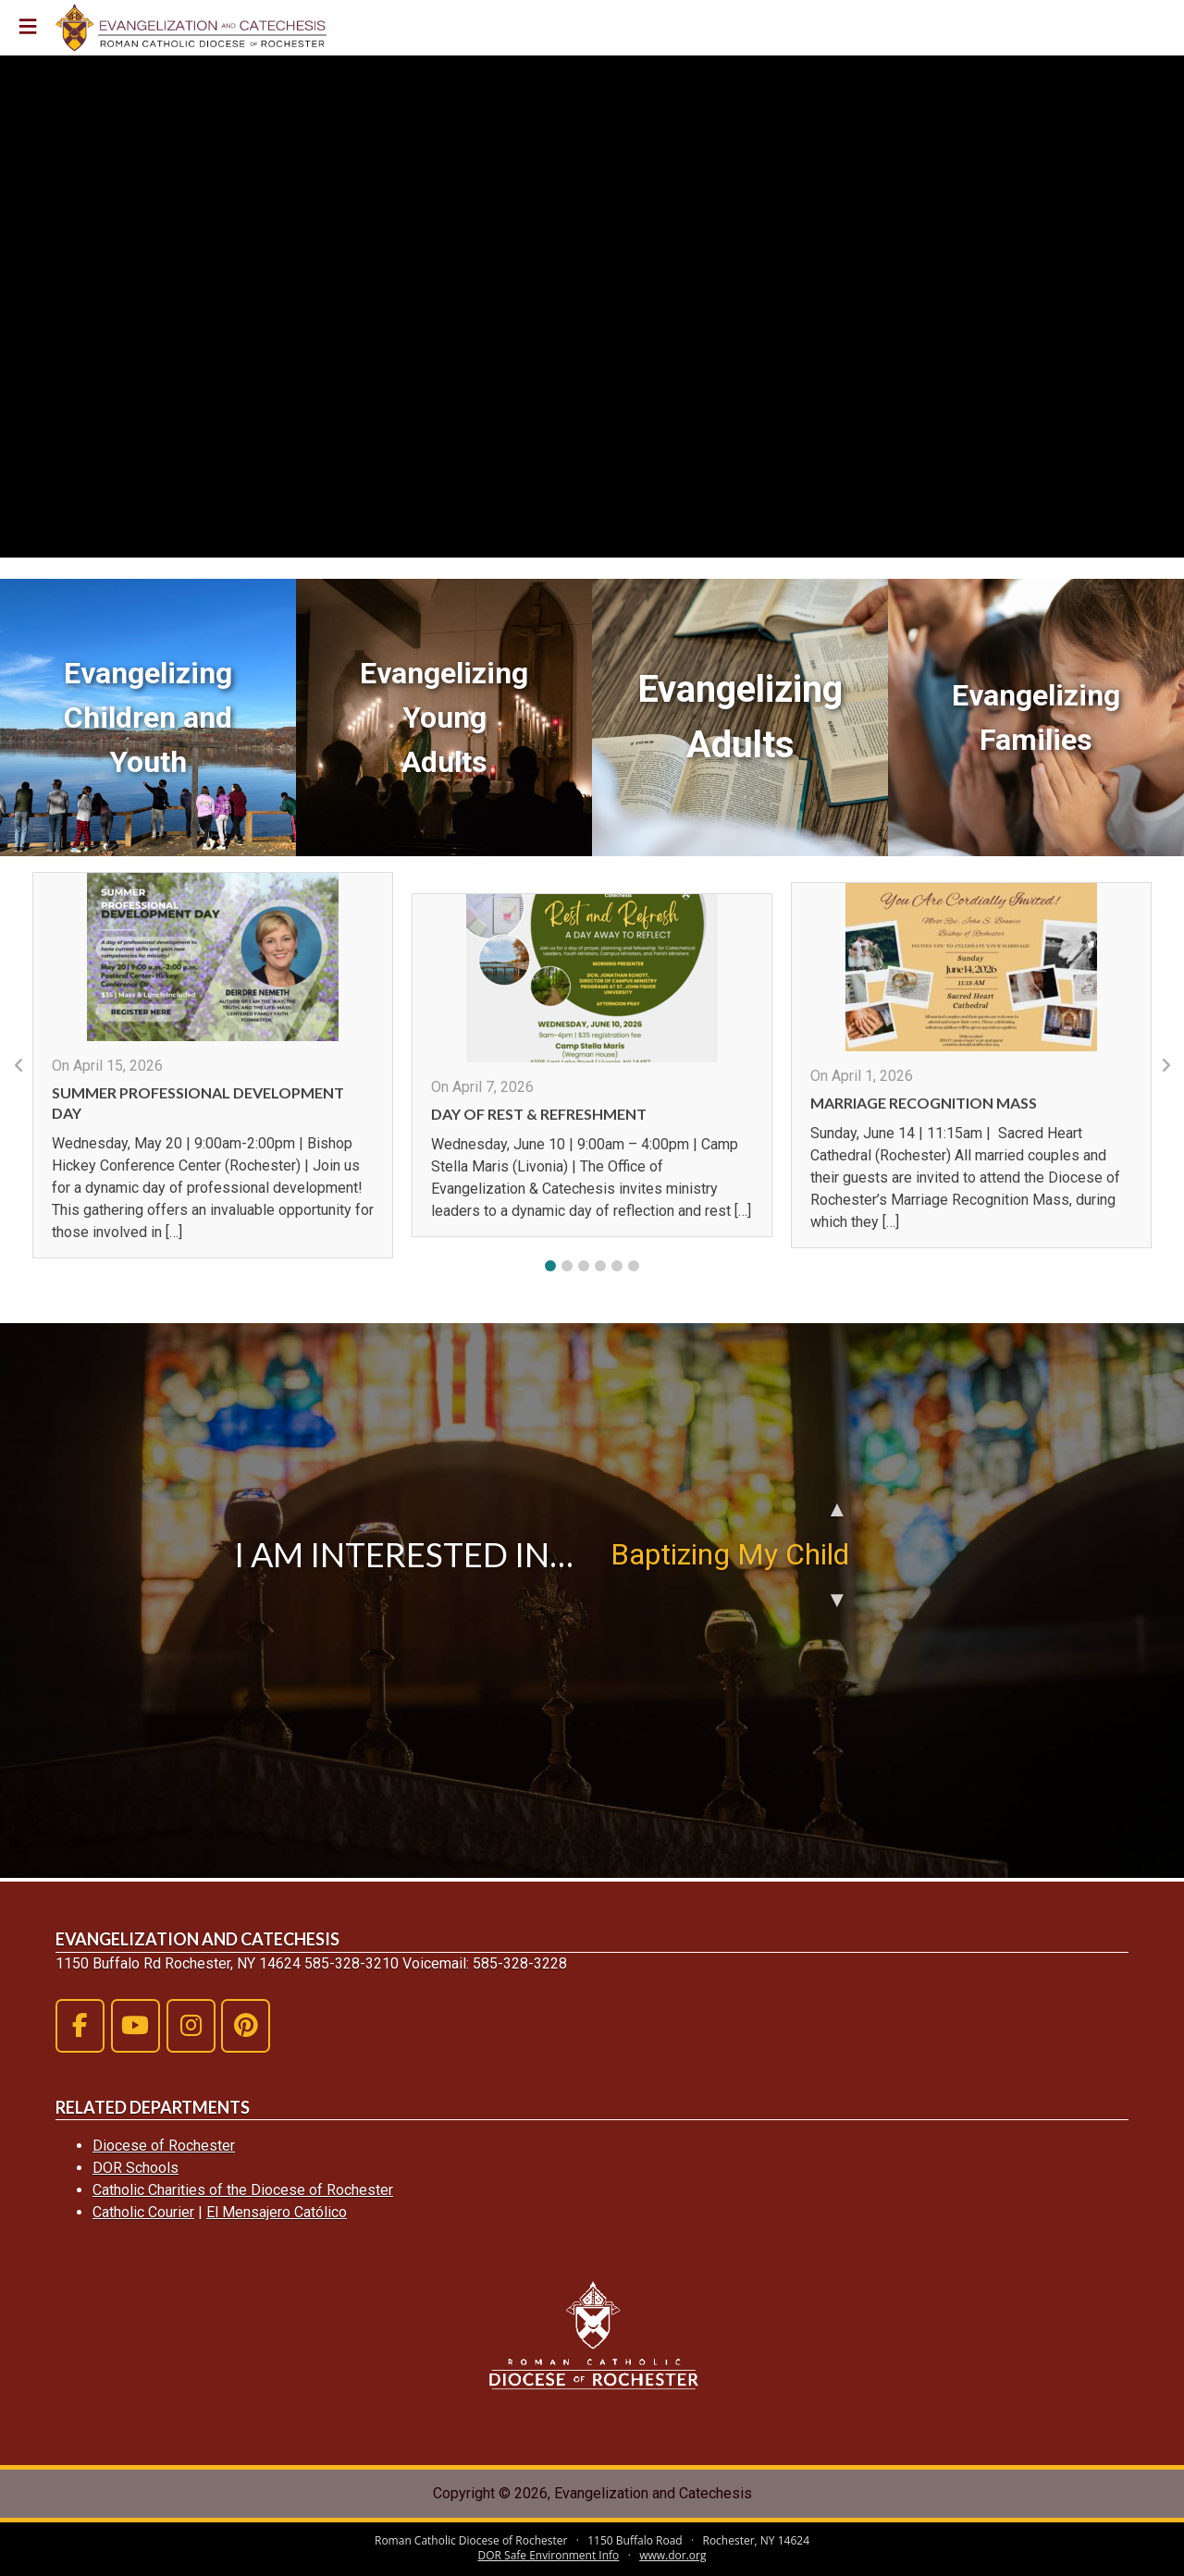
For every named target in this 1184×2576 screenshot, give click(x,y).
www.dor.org (672, 2555)
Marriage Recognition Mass (923, 1102)
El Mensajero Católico (276, 2212)
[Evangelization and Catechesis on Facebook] (80, 2026)
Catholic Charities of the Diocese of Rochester (242, 2190)
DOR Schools (135, 2168)
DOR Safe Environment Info (549, 2555)
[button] (550, 1265)
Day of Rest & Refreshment (539, 1113)
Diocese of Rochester (163, 2145)
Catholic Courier (143, 2212)
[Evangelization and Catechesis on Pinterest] (245, 2026)
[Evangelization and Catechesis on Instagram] (191, 2026)
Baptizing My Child (729, 1554)
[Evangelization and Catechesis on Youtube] (135, 2026)
